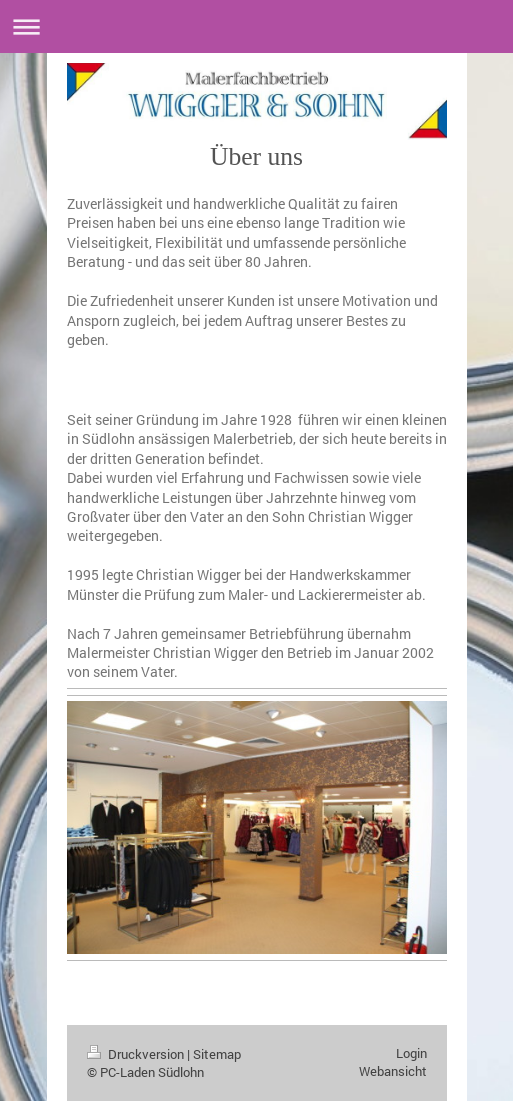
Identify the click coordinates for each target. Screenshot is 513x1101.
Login (411, 1053)
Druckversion (137, 1054)
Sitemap (217, 1054)
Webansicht (393, 1071)
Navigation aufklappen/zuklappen (256, 26)
